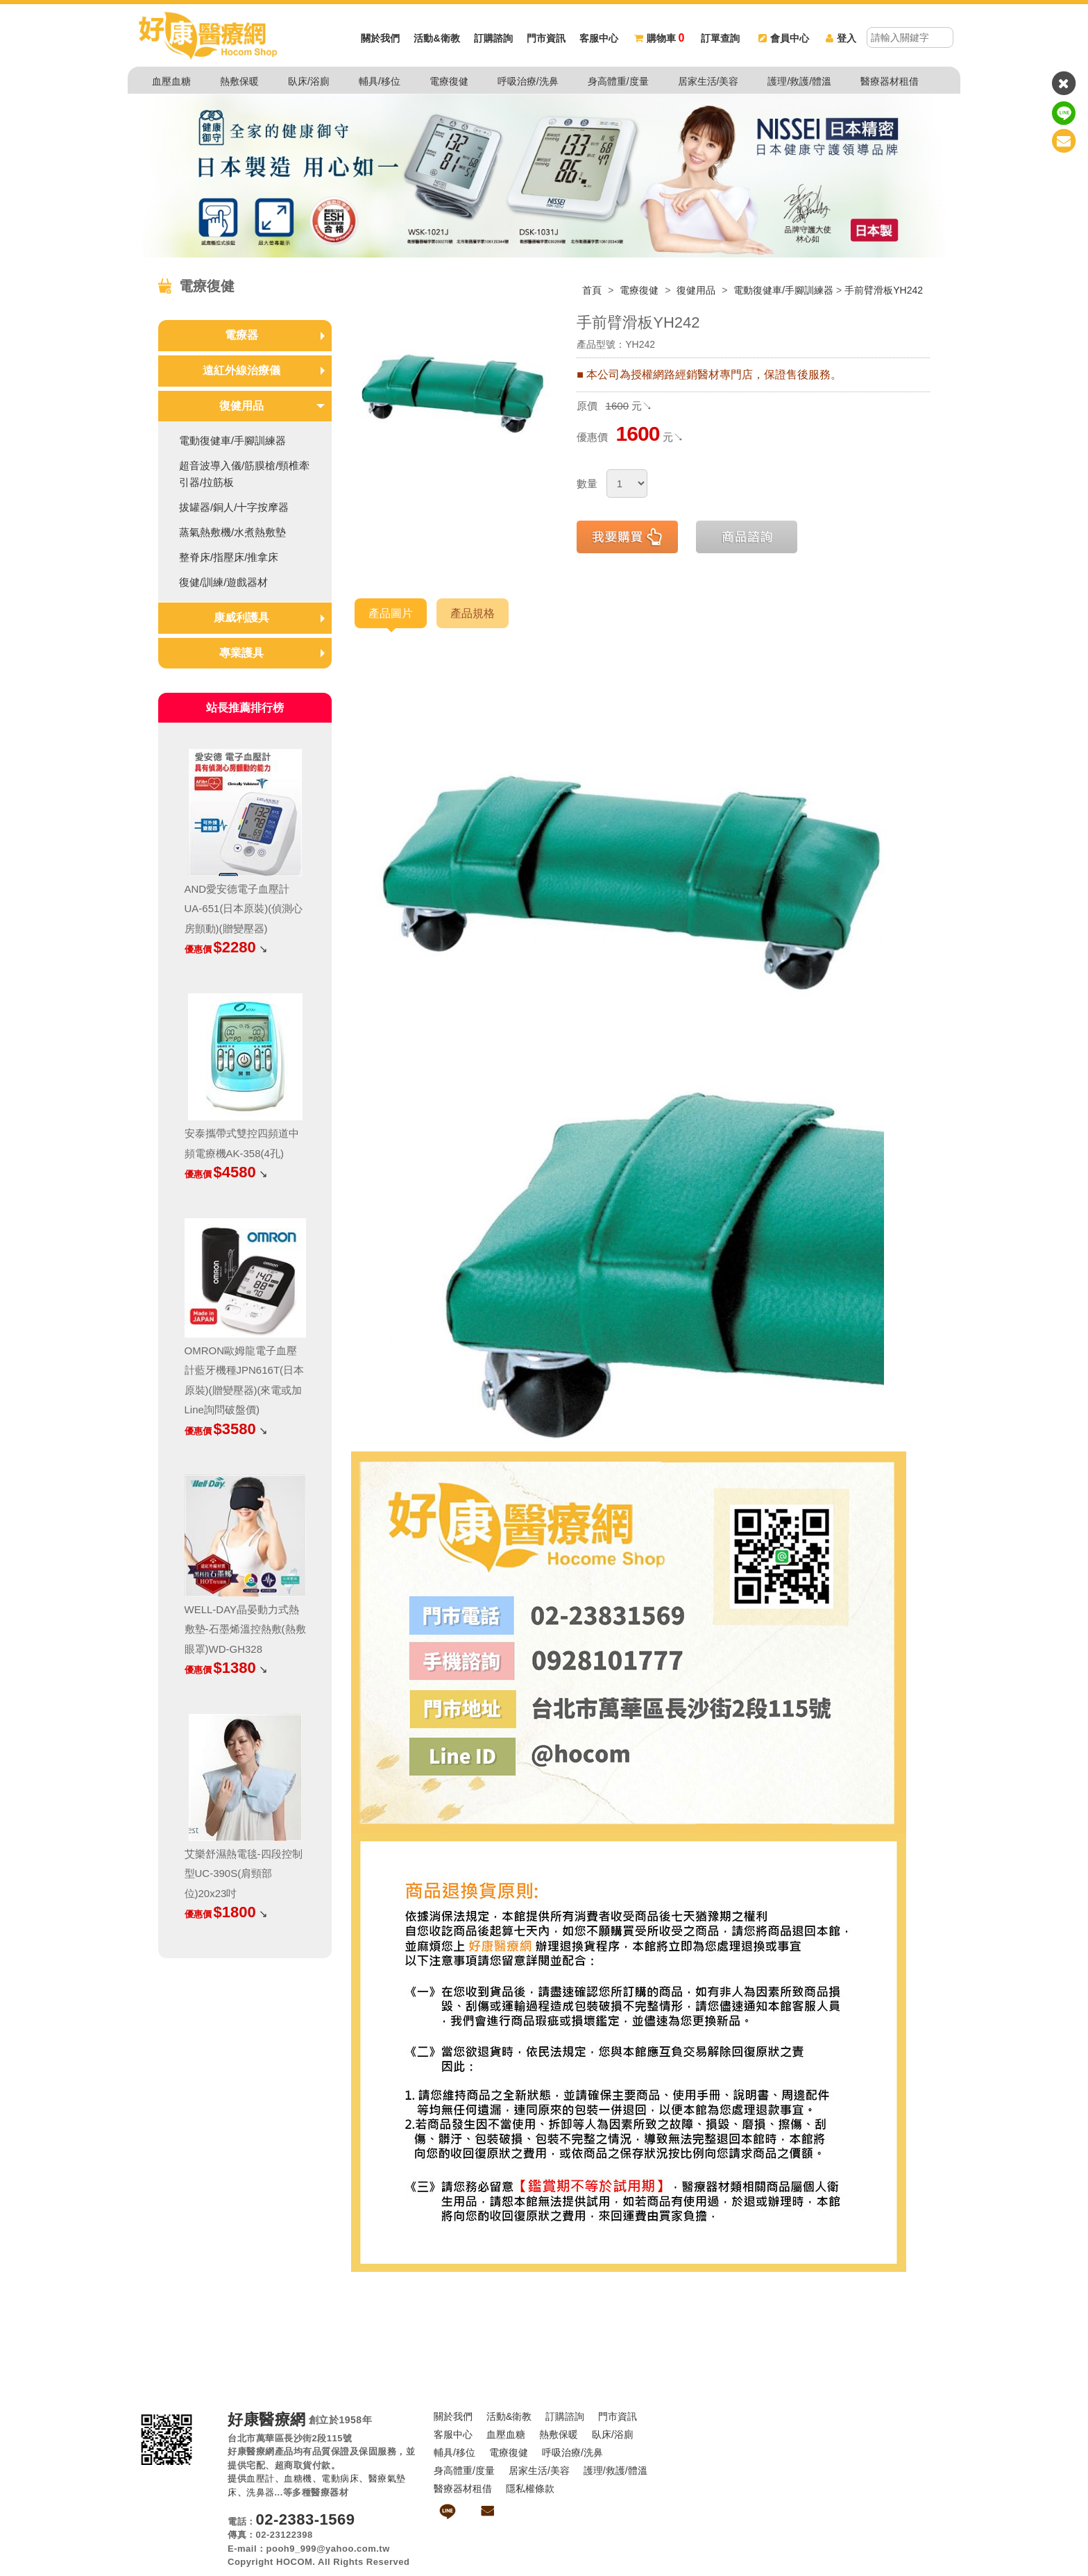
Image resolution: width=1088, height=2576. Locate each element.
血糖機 (298, 2478)
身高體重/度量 (618, 81)
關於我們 (380, 38)
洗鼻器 (260, 2492)
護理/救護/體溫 (799, 81)
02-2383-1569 (305, 2519)
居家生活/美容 (708, 81)
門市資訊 (546, 38)
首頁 (592, 290)
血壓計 (260, 2478)
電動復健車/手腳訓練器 (783, 290)
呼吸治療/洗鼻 (528, 81)
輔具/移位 (379, 81)
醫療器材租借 (889, 81)
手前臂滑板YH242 (883, 290)
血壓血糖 (171, 81)
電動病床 (340, 2478)
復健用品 (697, 290)
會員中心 (783, 38)
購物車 (659, 38)
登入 (841, 38)
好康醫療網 (267, 2419)
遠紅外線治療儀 (241, 370)
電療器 (241, 335)
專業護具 (241, 653)
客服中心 (598, 38)
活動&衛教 (436, 38)
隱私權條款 (530, 2488)
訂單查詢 (720, 38)
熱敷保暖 (239, 81)
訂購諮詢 (493, 38)
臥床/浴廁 (309, 81)
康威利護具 (241, 617)
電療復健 (449, 81)
